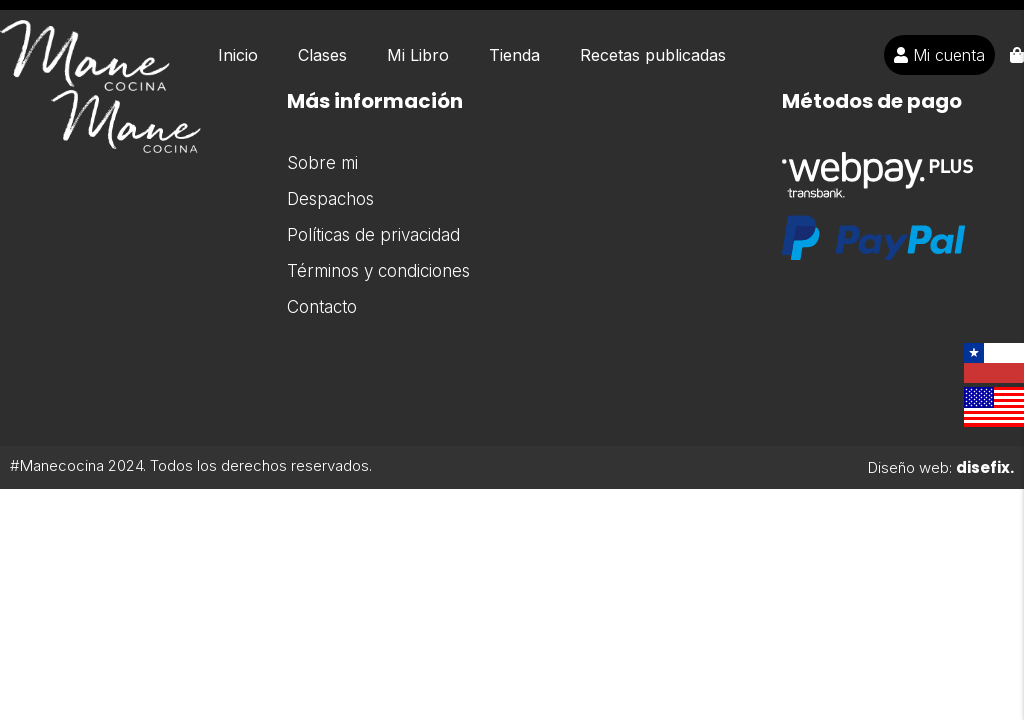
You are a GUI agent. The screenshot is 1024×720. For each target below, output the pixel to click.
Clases (322, 55)
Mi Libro (418, 55)
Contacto (322, 307)
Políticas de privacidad (373, 235)
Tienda (514, 55)
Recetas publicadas (653, 55)
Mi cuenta (939, 55)
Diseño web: (941, 467)
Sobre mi (322, 163)
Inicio (238, 55)
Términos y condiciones (378, 271)
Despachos (330, 199)
